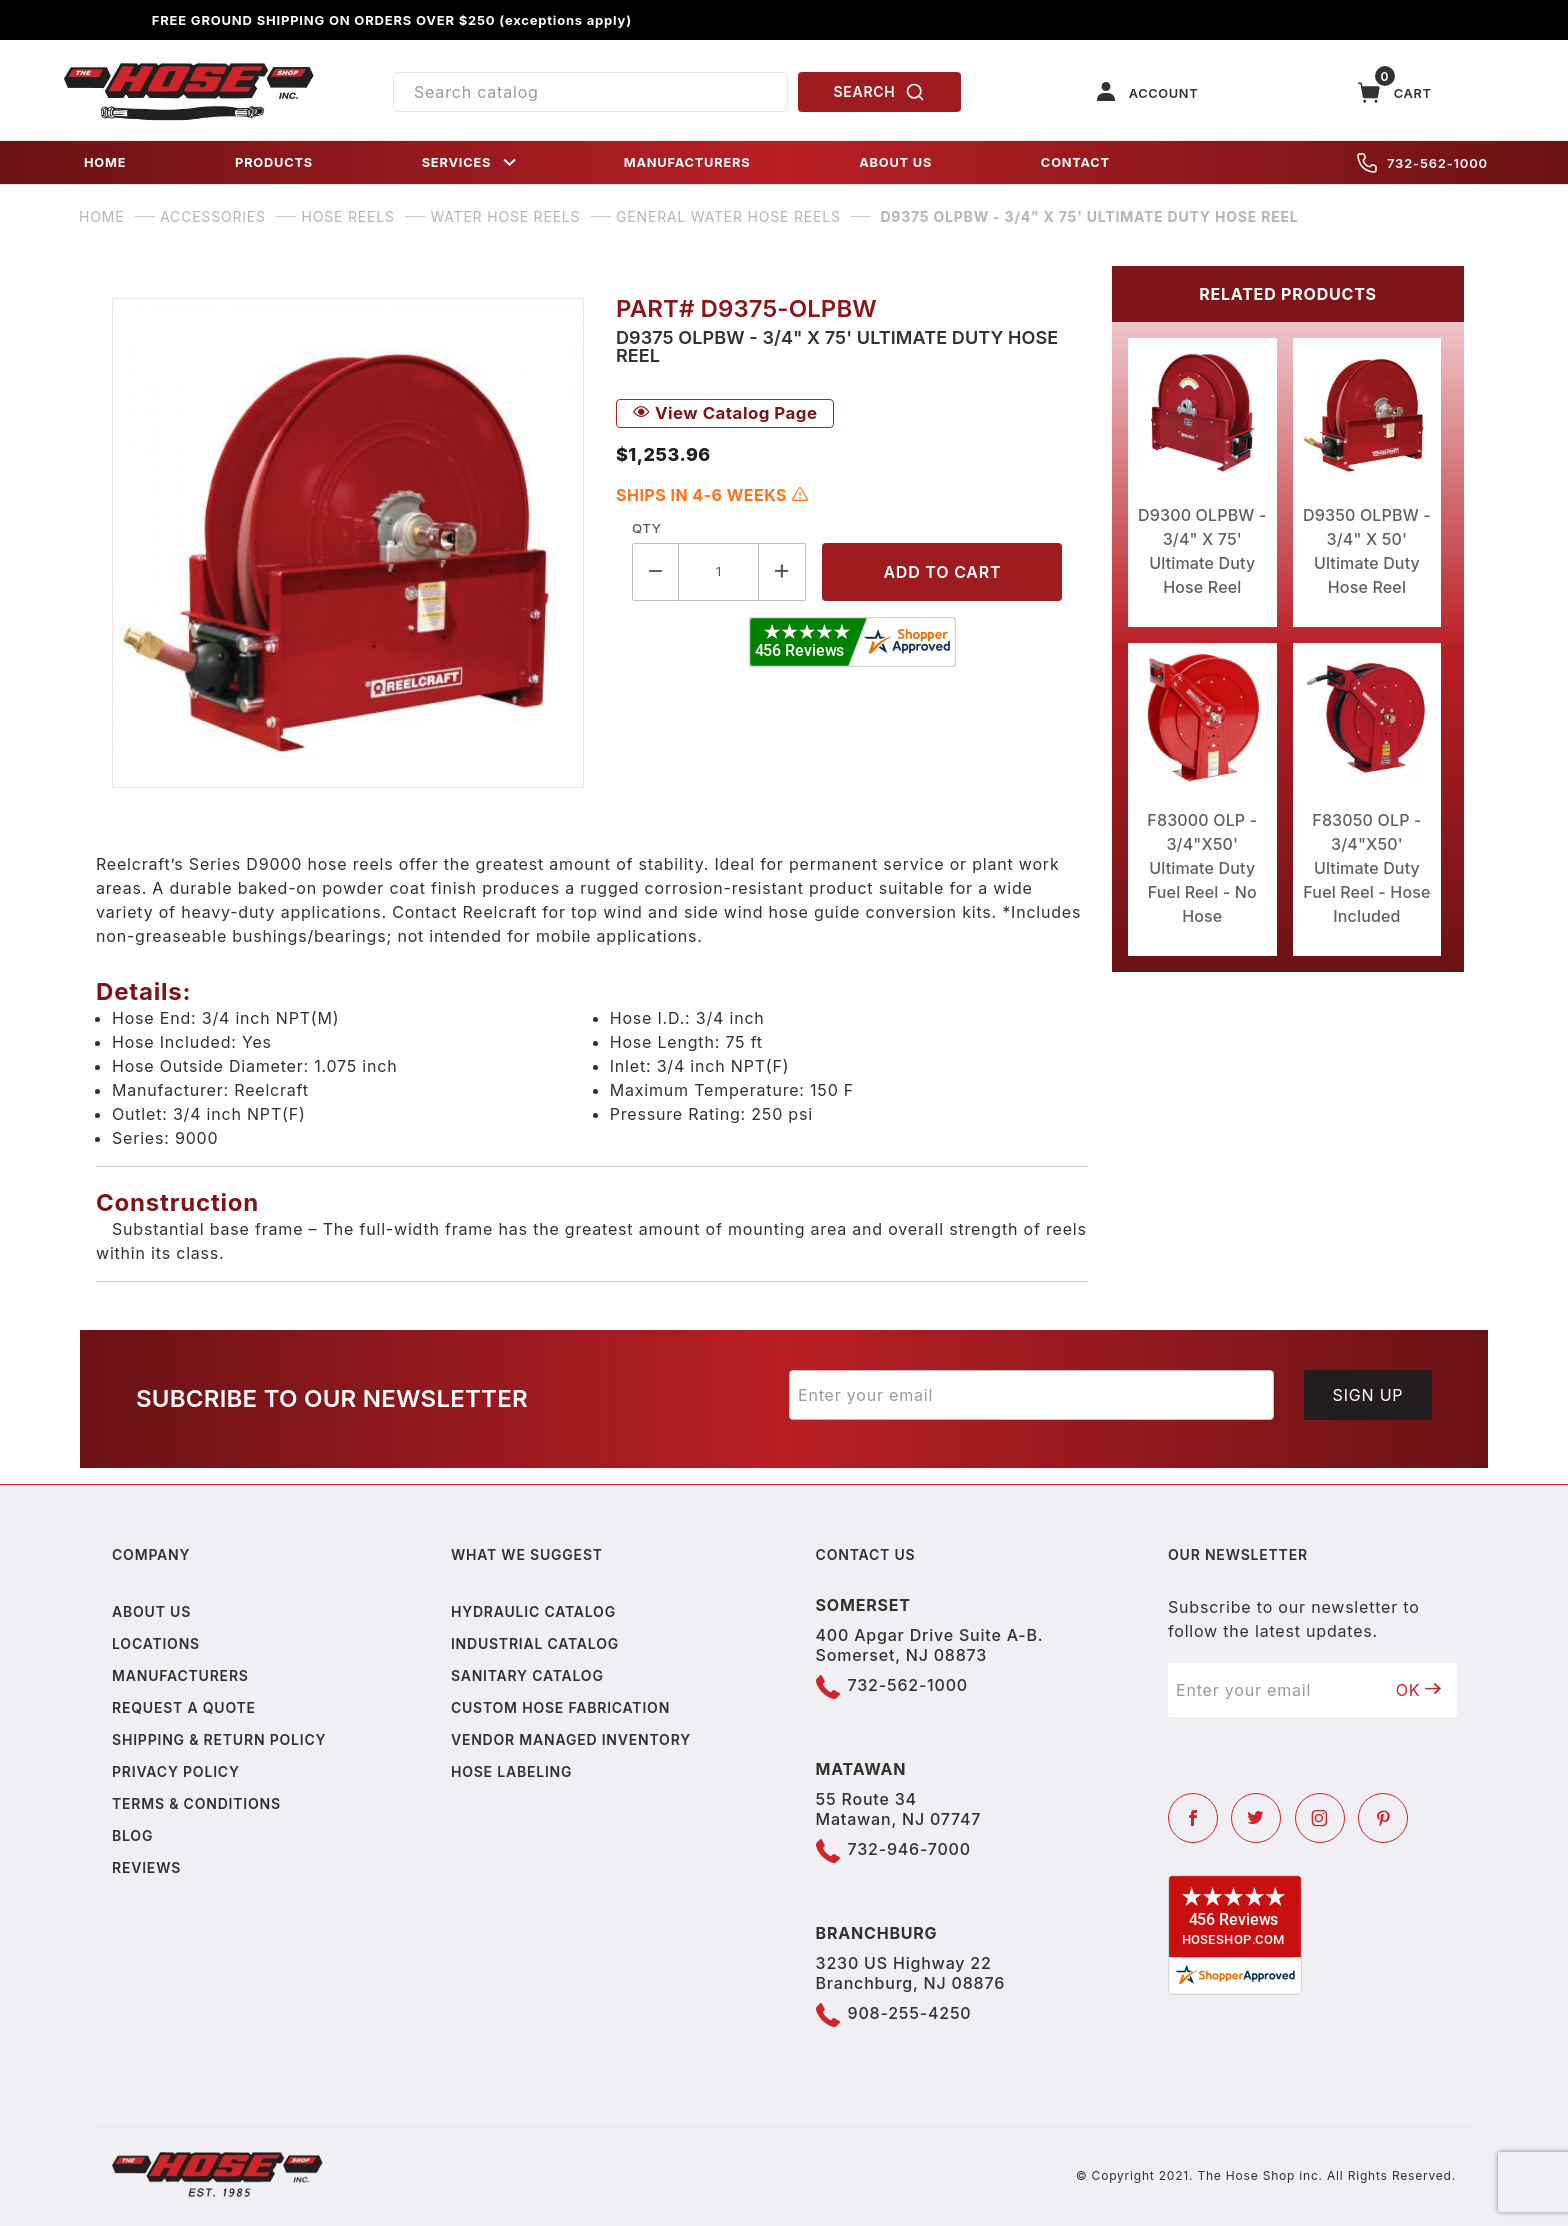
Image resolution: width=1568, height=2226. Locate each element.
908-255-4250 (910, 2013)
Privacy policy (176, 1771)
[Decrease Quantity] (655, 571)
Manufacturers (180, 1675)
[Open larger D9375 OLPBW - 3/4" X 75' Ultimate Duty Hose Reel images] (348, 543)
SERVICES (471, 162)
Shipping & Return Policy (219, 1739)
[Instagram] (1320, 1818)
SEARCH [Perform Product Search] (880, 92)
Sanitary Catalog (527, 1675)
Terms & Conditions (196, 1803)
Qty (646, 528)
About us (151, 1611)
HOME (105, 162)
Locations (156, 1643)
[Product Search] (590, 92)
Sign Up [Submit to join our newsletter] (1368, 1395)
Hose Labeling (511, 1771)
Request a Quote (184, 1707)
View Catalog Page (725, 413)
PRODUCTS (274, 162)
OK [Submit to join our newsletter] (1419, 1690)
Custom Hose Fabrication (560, 1707)
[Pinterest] (1383, 1818)
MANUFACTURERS (687, 162)
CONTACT (1075, 162)
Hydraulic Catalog (533, 1611)
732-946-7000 (909, 1849)
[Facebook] (1193, 1818)
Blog (132, 1835)
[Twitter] (1256, 1818)
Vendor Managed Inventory (571, 1739)
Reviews (146, 1867)
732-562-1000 (1422, 163)
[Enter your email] (1031, 1395)
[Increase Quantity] (782, 571)
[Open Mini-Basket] (1395, 92)
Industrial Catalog (535, 1643)
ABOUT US (895, 162)
